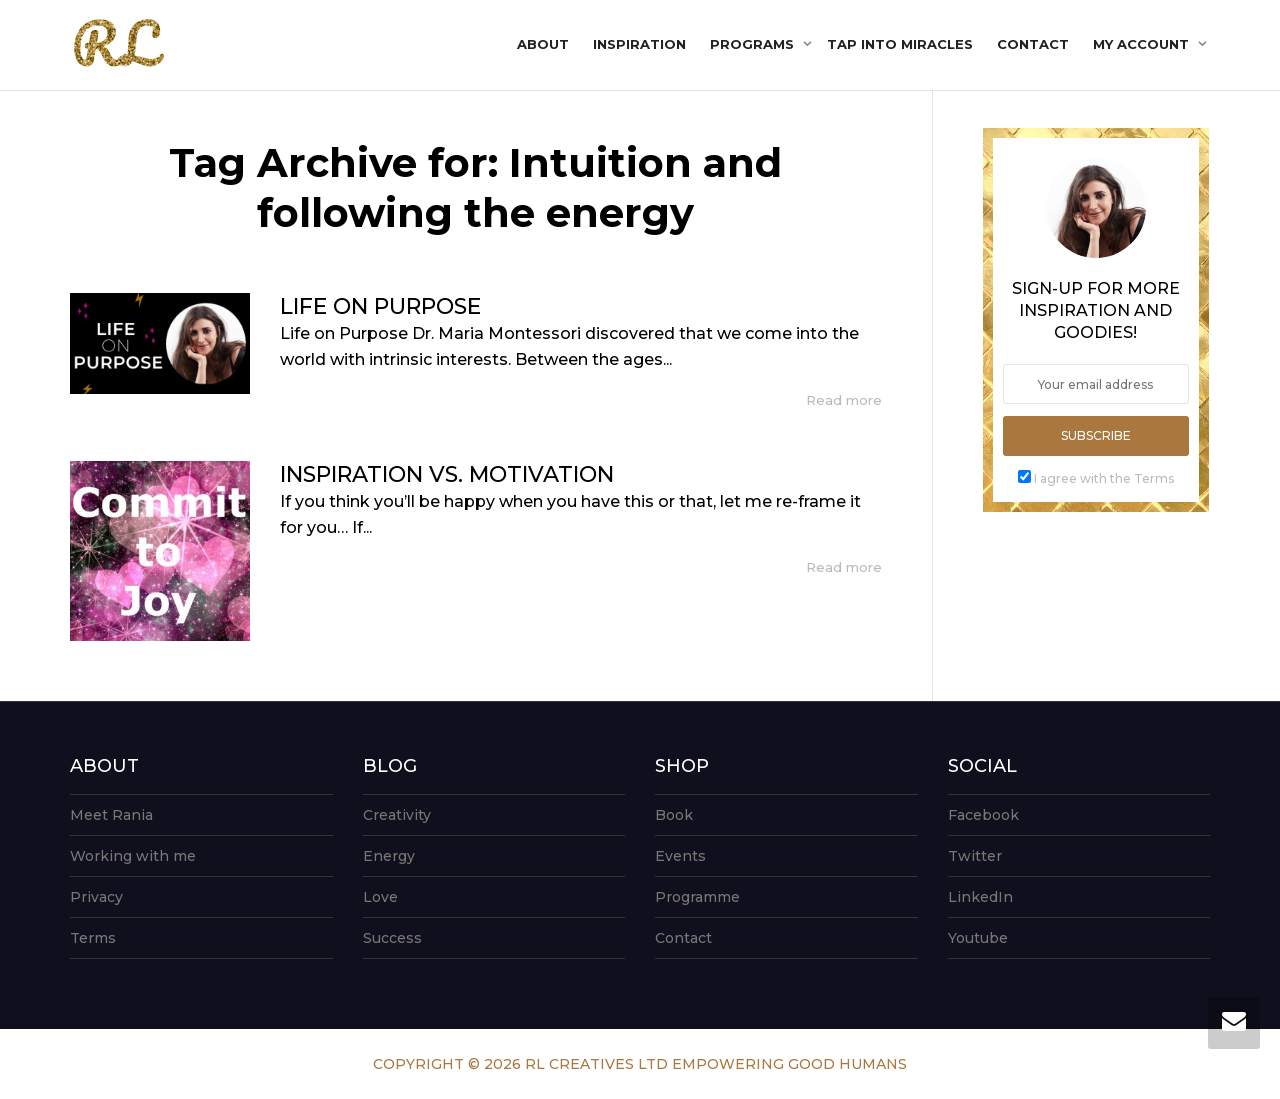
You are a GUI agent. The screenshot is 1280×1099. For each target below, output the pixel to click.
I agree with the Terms (1104, 478)
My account (1143, 44)
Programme (697, 897)
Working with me (133, 856)
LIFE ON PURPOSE (380, 306)
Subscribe (1096, 435)
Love (380, 897)
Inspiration (639, 44)
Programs (754, 44)
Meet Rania (111, 815)
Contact (1033, 44)
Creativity (397, 815)
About (543, 44)
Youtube (978, 938)
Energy (389, 856)
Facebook (983, 815)
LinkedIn (980, 897)
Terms (93, 938)
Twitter (975, 856)
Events (680, 856)
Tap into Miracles (900, 44)
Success (392, 938)
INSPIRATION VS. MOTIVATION (447, 474)
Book (674, 815)
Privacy (96, 897)
